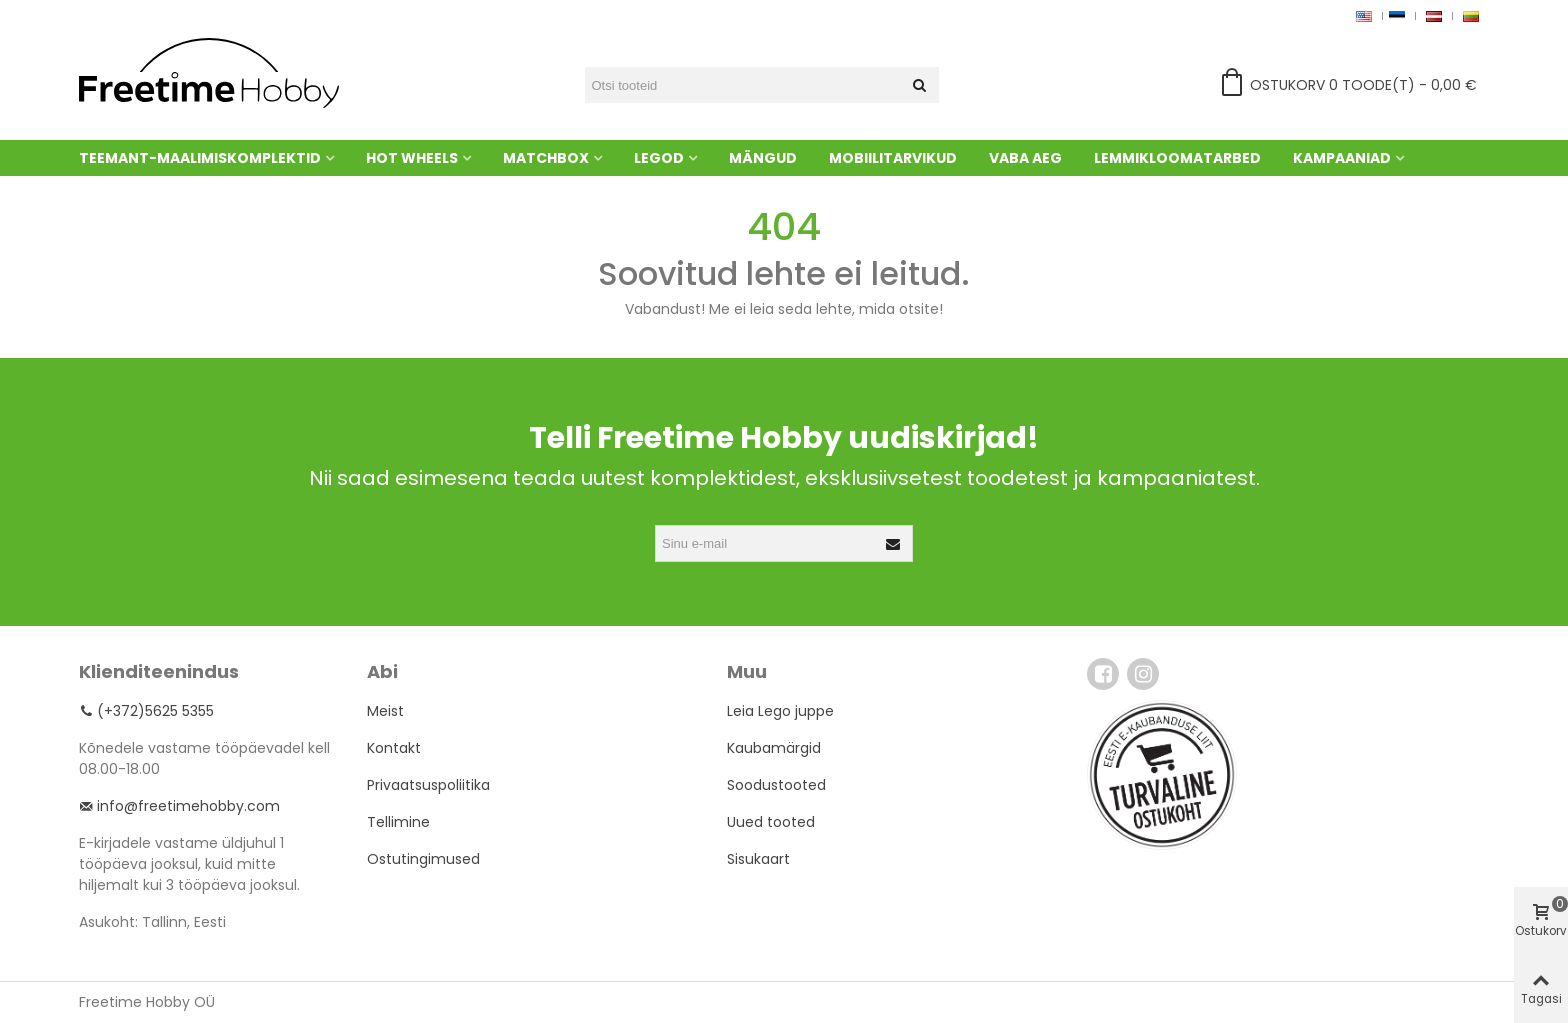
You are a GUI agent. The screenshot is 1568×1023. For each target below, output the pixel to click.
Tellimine (398, 822)
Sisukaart (758, 859)
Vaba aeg (1025, 158)
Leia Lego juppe (780, 711)
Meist (385, 711)
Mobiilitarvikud (893, 158)
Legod (659, 158)
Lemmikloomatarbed (1177, 158)
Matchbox (546, 158)
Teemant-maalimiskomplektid (200, 158)
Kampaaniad (1342, 158)
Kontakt (394, 748)
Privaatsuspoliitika (428, 785)
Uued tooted (771, 822)
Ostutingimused (423, 859)
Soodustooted (776, 785)
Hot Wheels (412, 158)
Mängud (763, 158)
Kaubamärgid (774, 748)
